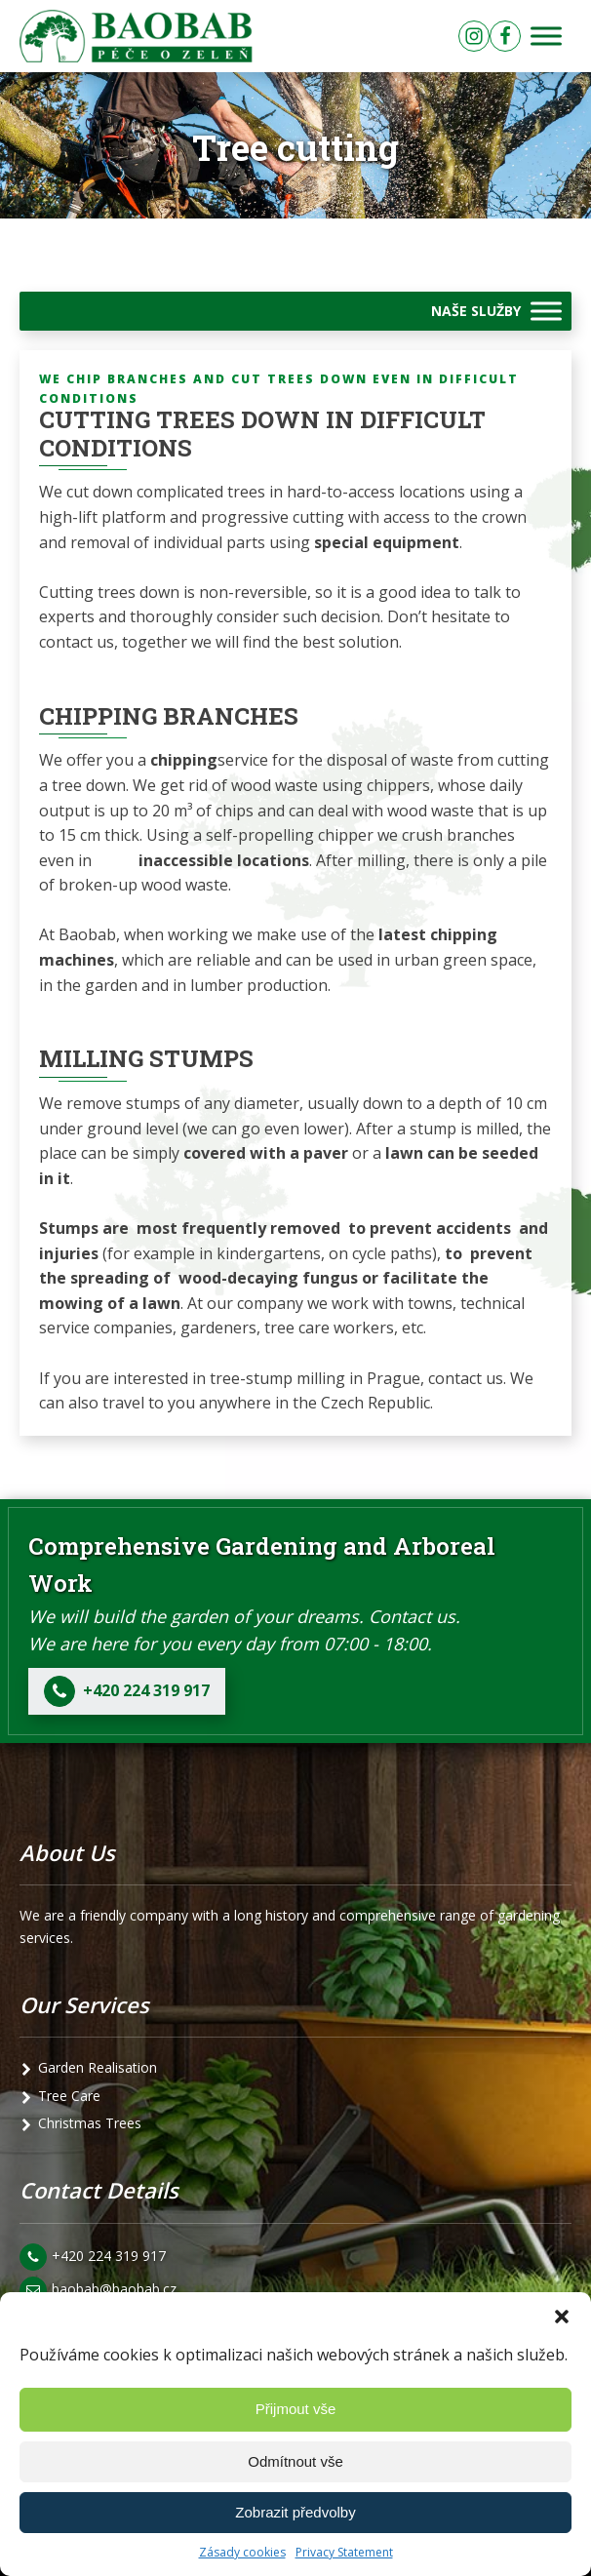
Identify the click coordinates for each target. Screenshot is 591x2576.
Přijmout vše (296, 2408)
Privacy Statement (344, 2552)
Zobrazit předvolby (295, 2512)
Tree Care (69, 2095)
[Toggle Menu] (546, 36)
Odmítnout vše (295, 2461)
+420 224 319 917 (109, 2255)
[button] (561, 2316)
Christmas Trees (89, 2123)
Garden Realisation (97, 2067)
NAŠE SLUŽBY (476, 310)
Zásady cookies (242, 2552)
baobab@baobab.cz (114, 2288)
